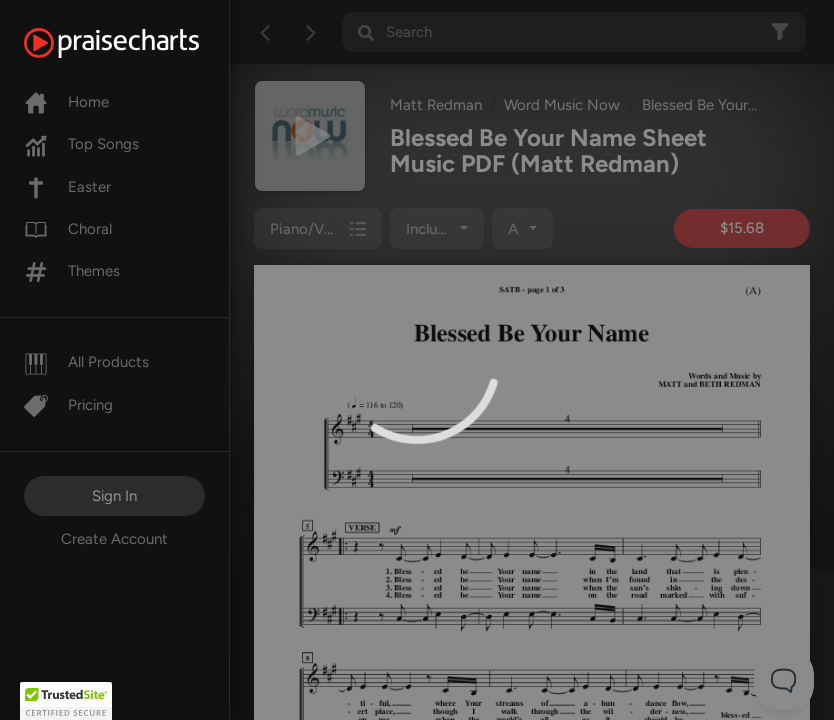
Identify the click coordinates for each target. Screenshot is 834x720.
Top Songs (81, 144)
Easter (67, 187)
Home (66, 102)
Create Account (114, 539)
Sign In (114, 496)
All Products (86, 362)
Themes (72, 271)
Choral (68, 229)
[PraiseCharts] (136, 43)
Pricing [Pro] (68, 405)
